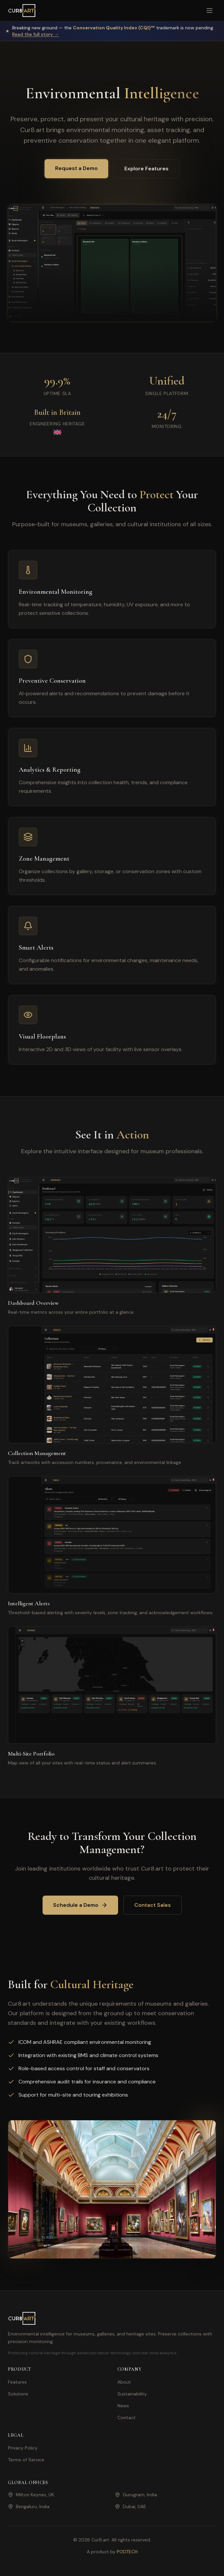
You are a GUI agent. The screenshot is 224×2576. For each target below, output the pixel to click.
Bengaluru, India (28, 2506)
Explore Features (146, 168)
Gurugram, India (136, 2495)
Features (17, 2382)
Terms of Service (26, 2460)
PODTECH (127, 2552)
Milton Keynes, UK (31, 2495)
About (124, 2382)
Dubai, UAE (130, 2506)
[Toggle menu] (209, 10)
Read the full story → (35, 34)
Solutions (18, 2394)
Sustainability (132, 2394)
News (123, 2406)
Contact (126, 2417)
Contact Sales (152, 1905)
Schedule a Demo (80, 1905)
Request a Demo (76, 168)
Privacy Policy (23, 2448)
